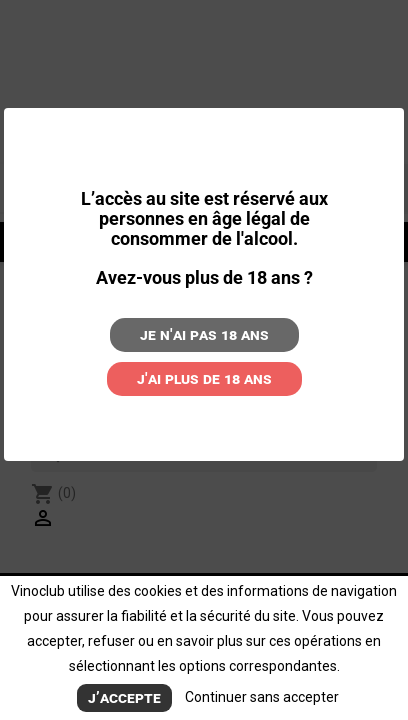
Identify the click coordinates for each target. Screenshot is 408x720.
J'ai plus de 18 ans (204, 378)
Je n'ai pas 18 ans (204, 334)
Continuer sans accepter (262, 697)
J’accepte (124, 697)
